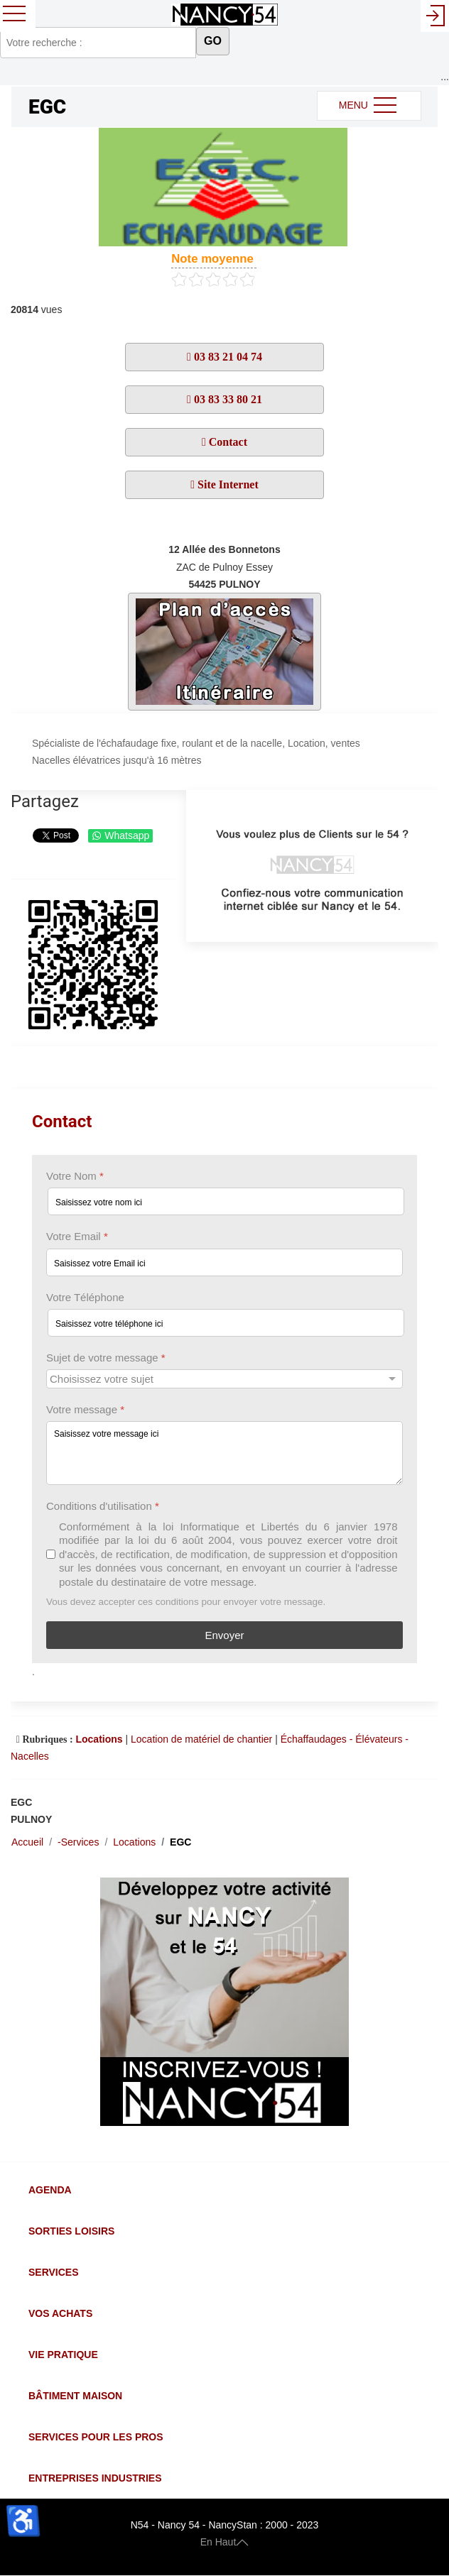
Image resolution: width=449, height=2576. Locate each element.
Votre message (85, 1409)
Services (53, 2272)
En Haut (224, 2542)
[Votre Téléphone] (226, 1323)
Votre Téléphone (85, 1297)
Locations (98, 1739)
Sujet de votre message (106, 1358)
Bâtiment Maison (75, 2395)
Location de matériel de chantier (201, 1739)
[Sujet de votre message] (224, 1378)
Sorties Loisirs (71, 2231)
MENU (369, 106)
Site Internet (227, 484)
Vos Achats (60, 2313)
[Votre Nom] (226, 1201)
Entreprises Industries (94, 2478)
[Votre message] (224, 1453)
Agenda (50, 2190)
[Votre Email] (224, 1262)
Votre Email (77, 1236)
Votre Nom (75, 1176)
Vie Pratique (63, 2354)
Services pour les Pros (95, 2437)
